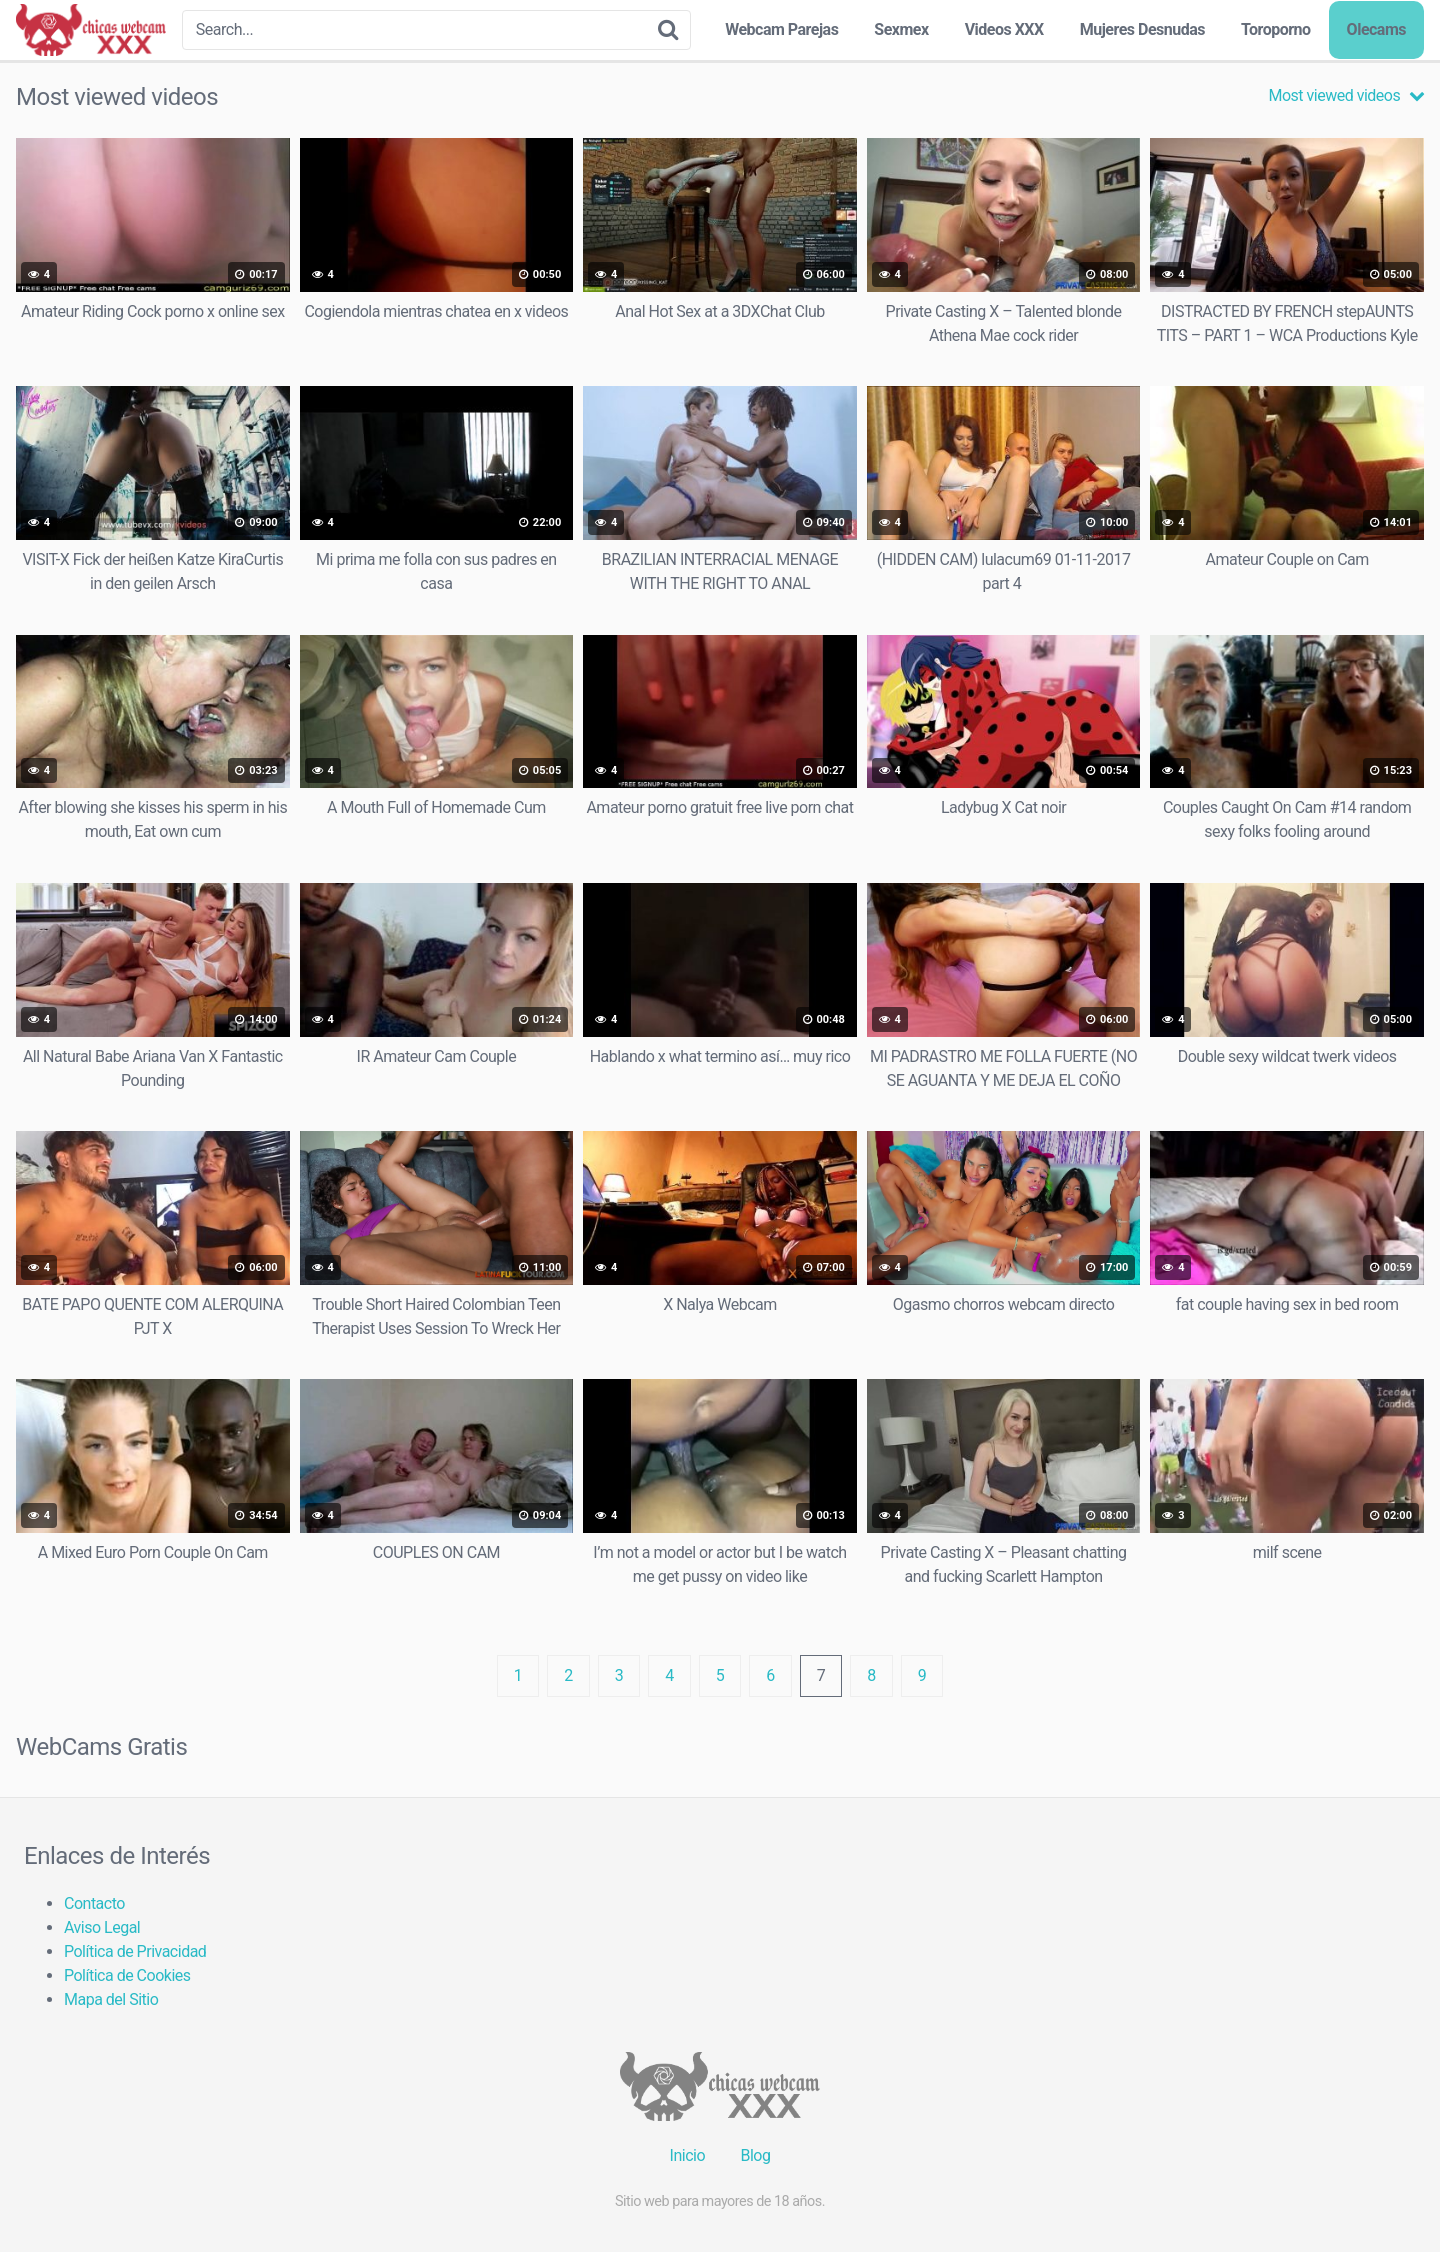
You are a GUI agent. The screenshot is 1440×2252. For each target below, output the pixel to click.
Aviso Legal (102, 1927)
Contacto (94, 1903)
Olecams (1376, 29)
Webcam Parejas (781, 29)
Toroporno (1276, 29)
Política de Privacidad (135, 1951)
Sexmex (901, 29)
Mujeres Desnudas (1142, 29)
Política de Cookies (127, 1975)
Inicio (687, 2155)
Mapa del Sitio (111, 1999)
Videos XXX (1004, 29)
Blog (755, 2155)
